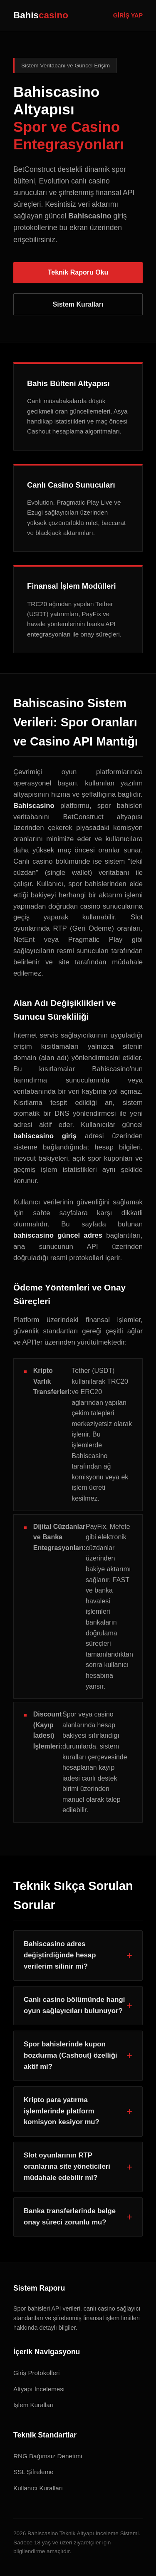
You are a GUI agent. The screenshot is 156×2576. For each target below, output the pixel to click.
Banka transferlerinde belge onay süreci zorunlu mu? (70, 2216)
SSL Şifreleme (33, 2471)
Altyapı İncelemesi (38, 2389)
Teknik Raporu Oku (78, 272)
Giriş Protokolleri (36, 2372)
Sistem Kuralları (78, 304)
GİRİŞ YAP (128, 15)
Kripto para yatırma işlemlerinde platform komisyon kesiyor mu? (61, 2111)
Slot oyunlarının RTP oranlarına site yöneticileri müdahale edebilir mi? (67, 2166)
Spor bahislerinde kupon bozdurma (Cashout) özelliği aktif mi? (70, 2055)
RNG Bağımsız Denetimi (47, 2456)
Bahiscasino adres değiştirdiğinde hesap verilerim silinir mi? (60, 1955)
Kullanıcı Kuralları (38, 2488)
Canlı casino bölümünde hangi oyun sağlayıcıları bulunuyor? (74, 2005)
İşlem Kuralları (33, 2404)
